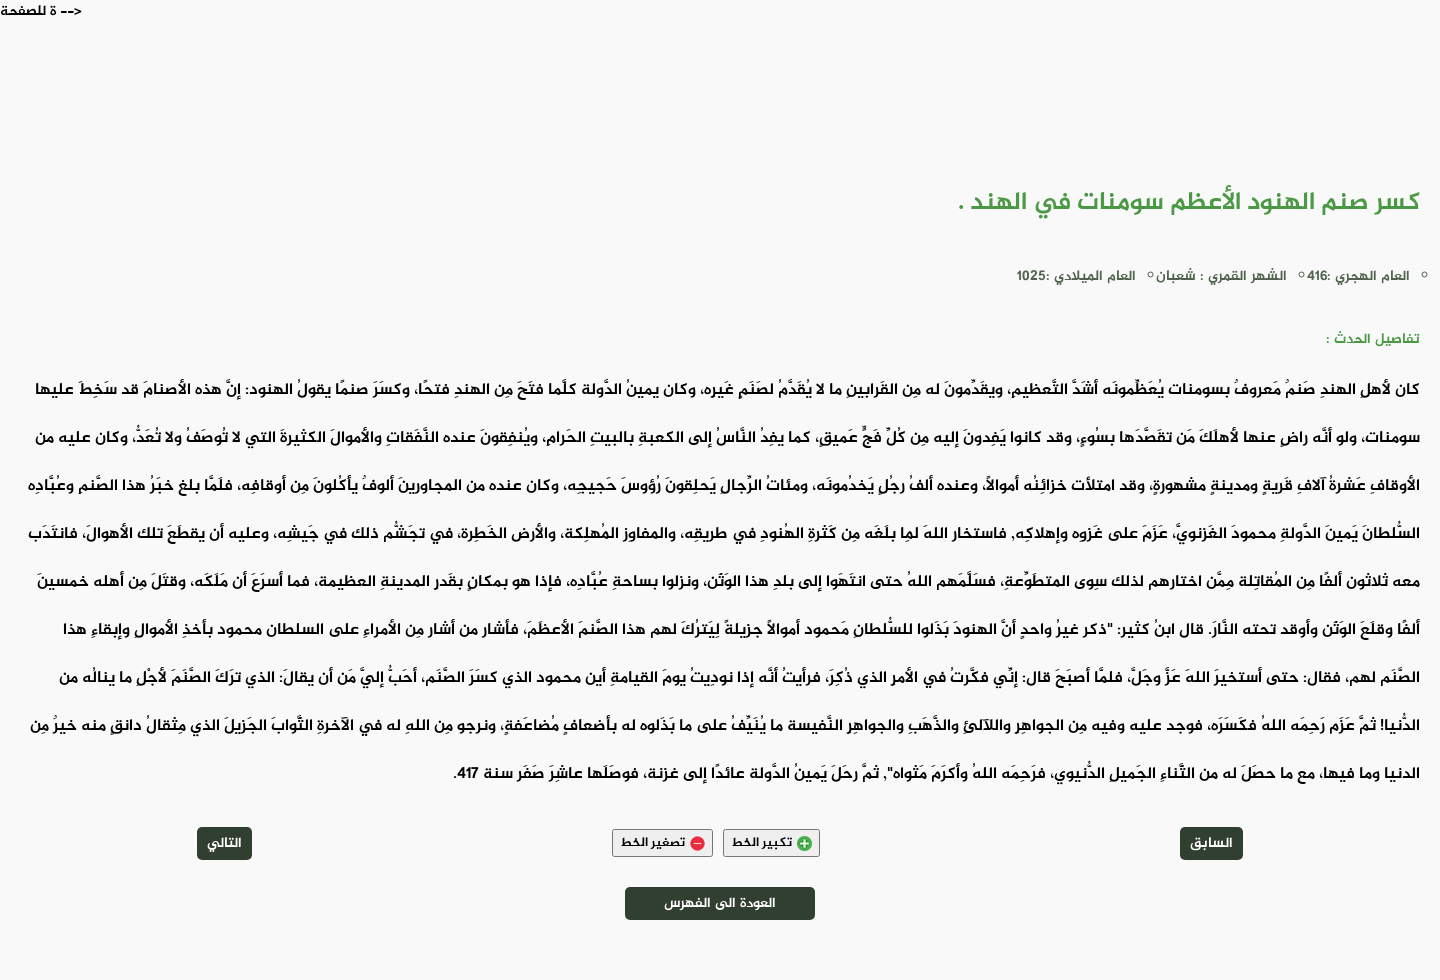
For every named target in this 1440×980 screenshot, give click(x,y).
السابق (1211, 843)
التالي (224, 843)
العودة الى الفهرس (720, 903)
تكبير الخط (771, 843)
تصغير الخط (662, 843)
